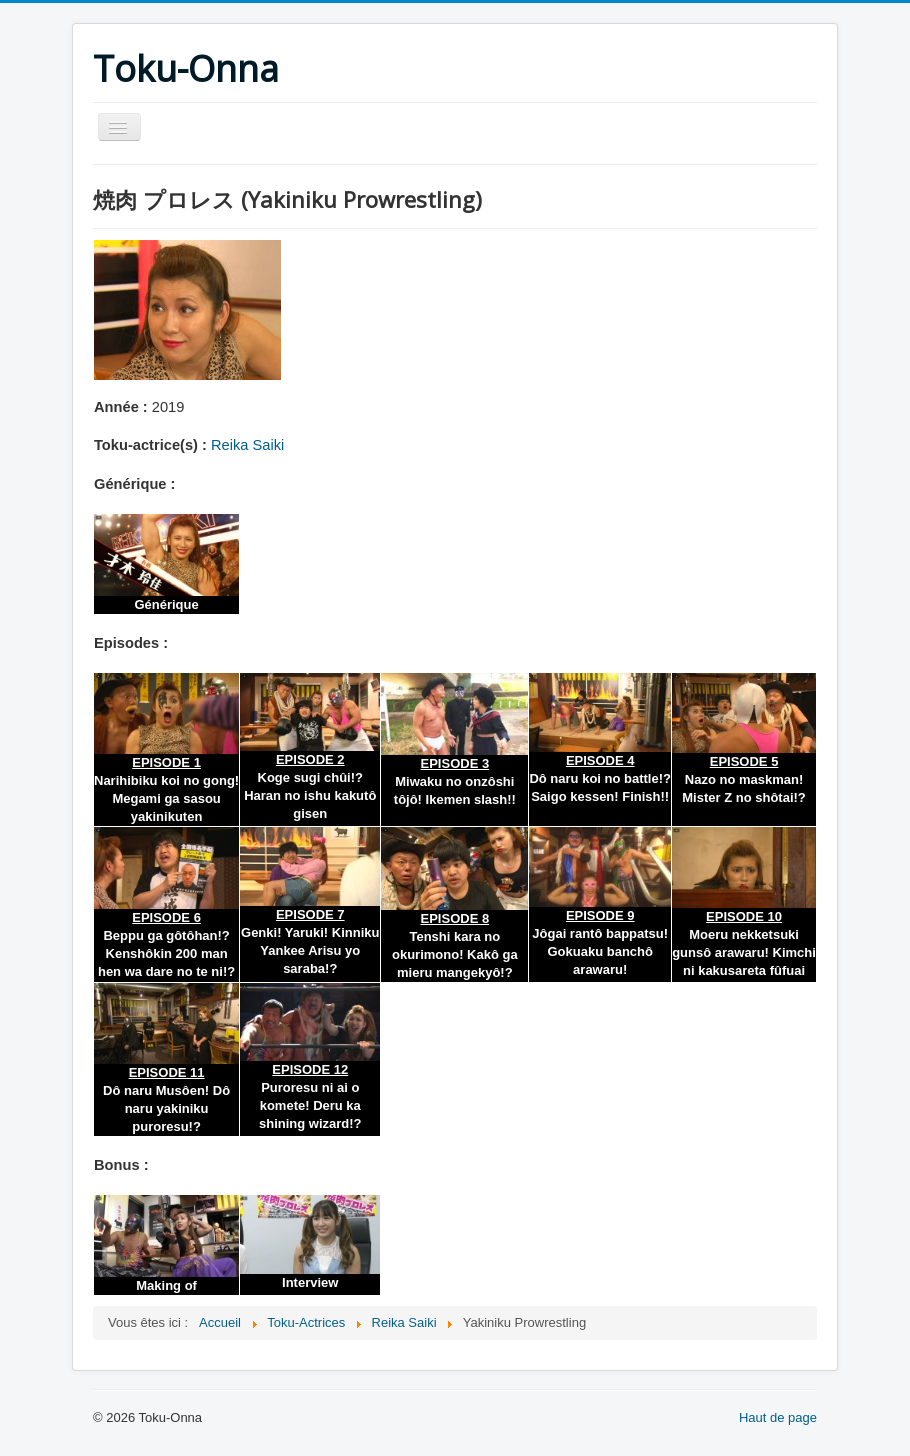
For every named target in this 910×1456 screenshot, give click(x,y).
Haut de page (778, 1417)
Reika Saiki (247, 445)
